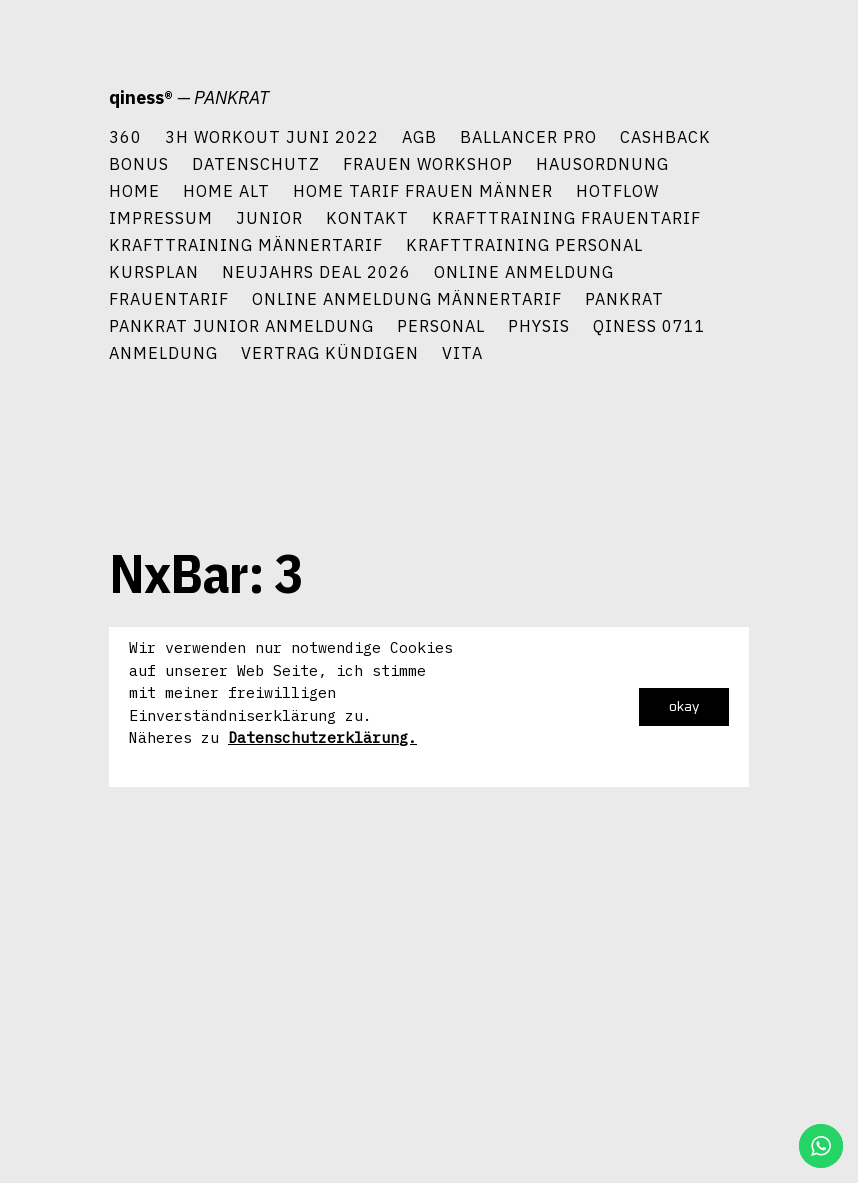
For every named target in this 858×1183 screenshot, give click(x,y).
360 (125, 136)
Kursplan (154, 271)
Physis (539, 325)
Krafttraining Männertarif (246, 244)
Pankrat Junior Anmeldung (241, 325)
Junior (269, 217)
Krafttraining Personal (524, 244)
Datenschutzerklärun (313, 737)
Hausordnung (602, 163)
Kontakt (367, 217)
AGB (419, 136)
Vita (462, 352)
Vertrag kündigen (330, 352)
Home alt (226, 190)
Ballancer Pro (528, 136)
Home (134, 190)
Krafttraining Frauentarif (566, 217)
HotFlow (617, 190)
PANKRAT (624, 298)
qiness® (141, 97)
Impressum (161, 217)
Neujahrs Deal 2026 (316, 271)
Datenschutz (256, 163)
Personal (441, 325)
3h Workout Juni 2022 (272, 136)
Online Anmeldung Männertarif (407, 298)
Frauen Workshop (428, 163)
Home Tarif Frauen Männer (423, 190)
